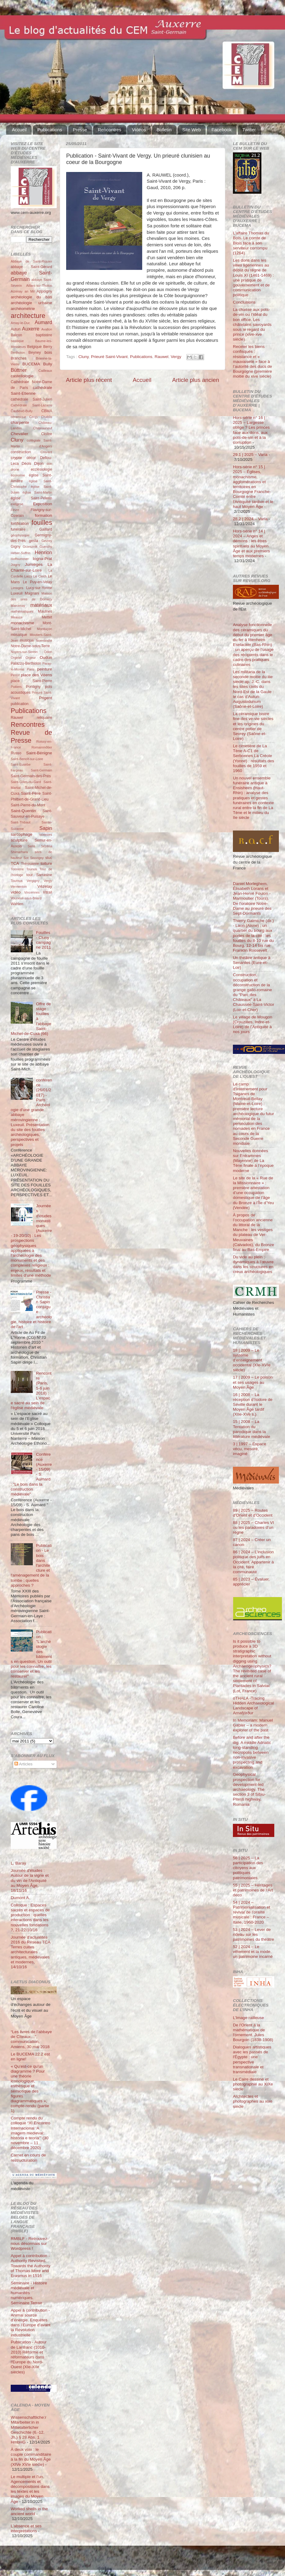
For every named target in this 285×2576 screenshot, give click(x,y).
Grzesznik (30, 546)
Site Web (191, 129)
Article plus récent (89, 380)
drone (15, 469)
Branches (18, 358)
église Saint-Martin (37, 492)
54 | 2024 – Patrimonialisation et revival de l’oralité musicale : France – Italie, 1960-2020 (251, 1912)
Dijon (39, 463)
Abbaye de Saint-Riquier (31, 261)
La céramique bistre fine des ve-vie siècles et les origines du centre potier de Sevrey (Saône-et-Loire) (253, 726)
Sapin (46, 828)
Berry (47, 347)
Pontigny (33, 687)
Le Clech (40, 576)
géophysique (20, 535)
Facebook (221, 129)
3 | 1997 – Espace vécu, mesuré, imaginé (249, 1449)
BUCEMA (31, 364)
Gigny (16, 546)
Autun (16, 329)
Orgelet (16, 657)
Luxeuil (16, 593)
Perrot (15, 675)
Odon (48, 652)
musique (27, 640)
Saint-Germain (41, 770)
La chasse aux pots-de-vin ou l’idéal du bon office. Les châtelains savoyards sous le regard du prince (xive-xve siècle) (252, 324)
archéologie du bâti (31, 297)
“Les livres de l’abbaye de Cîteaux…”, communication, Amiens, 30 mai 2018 (31, 2039)
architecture (28, 315)
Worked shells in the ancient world (29, 2511)
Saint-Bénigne (39, 753)
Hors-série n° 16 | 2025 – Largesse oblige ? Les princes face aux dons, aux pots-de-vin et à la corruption (251, 430)
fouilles (42, 522)
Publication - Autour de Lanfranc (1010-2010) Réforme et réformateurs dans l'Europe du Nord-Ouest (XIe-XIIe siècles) (29, 2357)
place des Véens (36, 675)
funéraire (18, 529)
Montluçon (44, 629)
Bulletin (164, 129)
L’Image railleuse (248, 2017)
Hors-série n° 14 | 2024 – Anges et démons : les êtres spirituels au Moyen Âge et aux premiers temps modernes (251, 543)
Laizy (28, 576)
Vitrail (47, 892)
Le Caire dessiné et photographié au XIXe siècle (253, 2084)
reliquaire (44, 717)
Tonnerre (17, 869)
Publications (49, 129)
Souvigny (37, 858)
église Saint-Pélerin (31, 498)
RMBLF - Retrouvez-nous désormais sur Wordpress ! (30, 2243)
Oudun (46, 657)
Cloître (46, 434)
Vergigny (33, 881)
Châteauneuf (42, 428)
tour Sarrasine (39, 875)
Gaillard (45, 529)
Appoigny (44, 291)
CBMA (46, 411)
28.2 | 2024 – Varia (250, 519)
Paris (31, 669)
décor (31, 458)
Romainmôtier (42, 747)
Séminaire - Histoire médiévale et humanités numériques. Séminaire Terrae (29, 2293)
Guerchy (46, 546)
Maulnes (45, 611)
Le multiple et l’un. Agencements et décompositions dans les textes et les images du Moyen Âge (30, 2489)
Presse (80, 129)
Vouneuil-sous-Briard (26, 898)
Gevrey (46, 541)
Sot (26, 858)
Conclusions (244, 302)
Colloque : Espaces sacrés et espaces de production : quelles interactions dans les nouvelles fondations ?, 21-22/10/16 (30, 1917)
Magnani (32, 593)
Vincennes (32, 892)
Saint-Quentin (23, 810)
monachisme (22, 623)
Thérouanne (30, 863)
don (49, 463)
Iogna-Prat (42, 558)
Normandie (44, 640)
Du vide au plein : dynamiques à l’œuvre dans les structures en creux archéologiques (253, 1264)
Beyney (34, 352)
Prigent (45, 698)
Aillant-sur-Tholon (39, 285)
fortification (20, 523)
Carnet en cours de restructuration (28, 2157)
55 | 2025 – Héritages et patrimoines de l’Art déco (253, 1890)
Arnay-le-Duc (20, 323)
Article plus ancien (195, 380)
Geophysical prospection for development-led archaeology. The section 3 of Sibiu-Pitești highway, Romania (249, 1789)
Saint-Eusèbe (21, 764)
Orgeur (30, 657)
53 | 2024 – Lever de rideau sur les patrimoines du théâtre (253, 1934)
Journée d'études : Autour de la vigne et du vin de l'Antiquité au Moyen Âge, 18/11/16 (30, 1880)
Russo (16, 753)
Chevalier (19, 433)
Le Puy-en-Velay (37, 582)
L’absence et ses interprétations (26, 2528)
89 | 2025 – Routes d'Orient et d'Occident (252, 1513)
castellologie (22, 376)
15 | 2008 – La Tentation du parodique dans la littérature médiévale (251, 1429)
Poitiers (16, 687)
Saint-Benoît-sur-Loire (27, 759)
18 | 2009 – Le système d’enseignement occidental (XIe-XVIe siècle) (252, 1360)
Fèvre (15, 510)
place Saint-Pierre (31, 681)
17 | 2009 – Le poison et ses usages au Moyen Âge (253, 1382)
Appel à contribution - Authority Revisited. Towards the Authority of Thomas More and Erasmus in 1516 (30, 2265)
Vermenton (19, 886)
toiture (46, 863)
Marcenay (18, 605)
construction (21, 452)
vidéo (16, 892)
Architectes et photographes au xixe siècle (252, 2101)
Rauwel (161, 356)
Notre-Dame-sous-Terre (30, 646)
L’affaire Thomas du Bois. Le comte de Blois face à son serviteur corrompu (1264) (251, 243)
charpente (20, 422)
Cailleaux (45, 370)
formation (43, 515)
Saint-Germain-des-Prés (31, 776)
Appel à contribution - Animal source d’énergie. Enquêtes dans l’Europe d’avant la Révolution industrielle (31, 2322)
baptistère (44, 335)
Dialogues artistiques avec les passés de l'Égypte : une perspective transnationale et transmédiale (252, 2059)
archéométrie (23, 308)
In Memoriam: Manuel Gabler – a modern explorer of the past (253, 1725)
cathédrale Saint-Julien (31, 399)
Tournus (16, 881)
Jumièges (34, 564)
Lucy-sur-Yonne (39, 588)
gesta (33, 541)
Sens (31, 846)
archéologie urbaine (31, 303)
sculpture (19, 840)
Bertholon (18, 352)
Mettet (47, 617)
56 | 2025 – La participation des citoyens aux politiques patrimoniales (248, 1868)
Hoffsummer (20, 559)
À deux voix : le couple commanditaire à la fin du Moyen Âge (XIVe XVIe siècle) (31, 2457)
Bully (47, 364)
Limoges (17, 588)
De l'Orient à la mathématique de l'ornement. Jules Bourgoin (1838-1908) (253, 2032)
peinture (44, 669)
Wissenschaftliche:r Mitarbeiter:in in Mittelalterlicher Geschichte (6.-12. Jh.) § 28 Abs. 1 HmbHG (28, 2429)
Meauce (16, 617)
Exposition (42, 504)
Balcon (16, 335)
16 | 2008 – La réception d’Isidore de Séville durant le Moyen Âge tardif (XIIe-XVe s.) (252, 1404)
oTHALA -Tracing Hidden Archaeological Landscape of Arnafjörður (253, 1705)
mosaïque (19, 635)
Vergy (176, 356)
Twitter (249, 129)
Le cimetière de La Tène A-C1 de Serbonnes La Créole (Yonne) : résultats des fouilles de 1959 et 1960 (253, 758)
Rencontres (109, 129)
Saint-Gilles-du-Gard (26, 782)
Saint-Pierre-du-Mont (28, 805)
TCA (15, 863)
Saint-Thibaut (20, 822)
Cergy (33, 417)
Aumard (43, 322)
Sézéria (46, 846)
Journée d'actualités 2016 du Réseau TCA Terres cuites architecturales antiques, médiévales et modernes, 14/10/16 (30, 1952)
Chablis (46, 417)
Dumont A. (20, 1897)
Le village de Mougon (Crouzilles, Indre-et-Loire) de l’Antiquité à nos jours (252, 1024)
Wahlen (17, 904)
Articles (23, 1764)
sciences (45, 834)
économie (18, 475)
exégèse (17, 504)
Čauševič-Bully (21, 411)
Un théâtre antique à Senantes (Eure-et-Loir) (251, 962)
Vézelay (44, 886)
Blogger (152, 2560)
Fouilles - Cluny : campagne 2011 (43, 940)
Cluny (83, 356)
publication (19, 704)
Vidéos (139, 129)
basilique (17, 341)
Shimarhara (19, 852)
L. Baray (18, 1863)
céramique (18, 417)
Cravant (46, 452)
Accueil (19, 129)
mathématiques (22, 611)
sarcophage (21, 834)
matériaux (41, 605)
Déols (26, 463)
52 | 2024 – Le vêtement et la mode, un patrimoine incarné (253, 1951)
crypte (16, 457)
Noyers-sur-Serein (24, 652)
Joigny (15, 564)
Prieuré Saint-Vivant (109, 356)
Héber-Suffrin (20, 553)
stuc (48, 858)
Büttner (19, 370)
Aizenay (16, 291)
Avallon (46, 329)
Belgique (34, 347)
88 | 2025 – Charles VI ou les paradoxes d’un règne (253, 1527)
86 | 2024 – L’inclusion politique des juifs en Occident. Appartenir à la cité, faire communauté (253, 1562)
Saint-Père (31, 793)
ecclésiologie (41, 469)
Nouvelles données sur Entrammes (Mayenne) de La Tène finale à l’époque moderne (253, 1160)
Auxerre (31, 328)
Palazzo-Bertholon (26, 663)
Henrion (43, 552)
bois (48, 352)
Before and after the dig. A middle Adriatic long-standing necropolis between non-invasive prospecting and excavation (252, 1752)
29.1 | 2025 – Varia (250, 454)
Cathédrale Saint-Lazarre (31, 405)
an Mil (30, 291)
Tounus (31, 869)
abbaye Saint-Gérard (31, 267)
